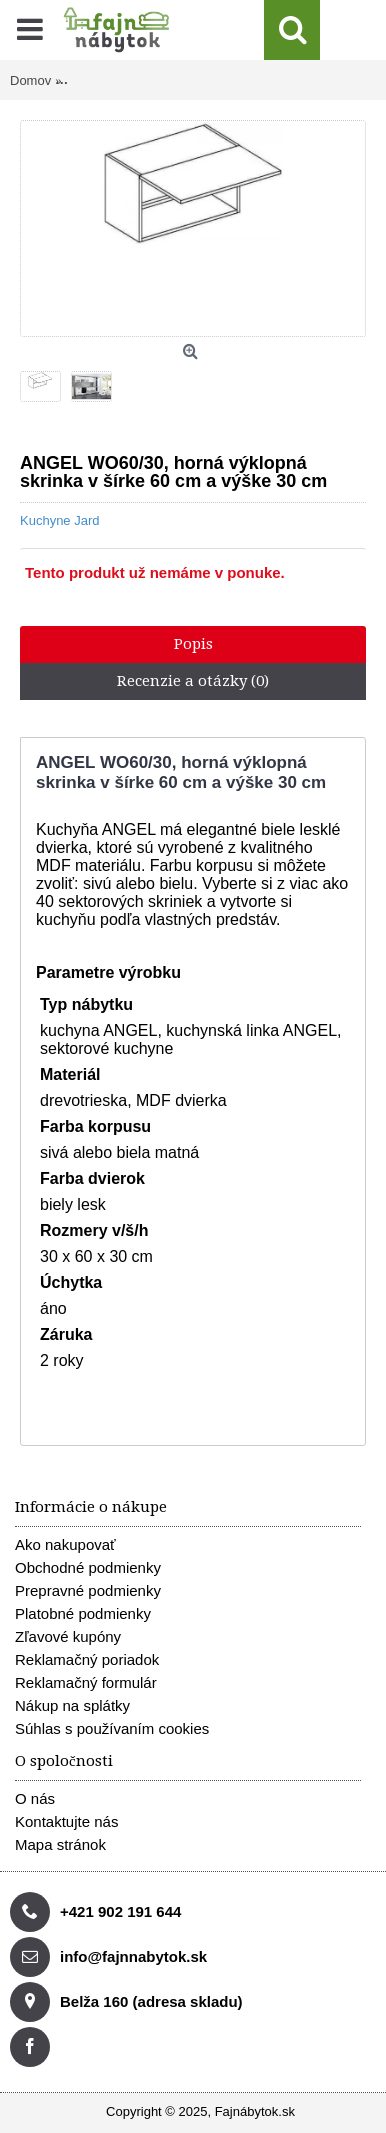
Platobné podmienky (83, 1613)
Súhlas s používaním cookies (112, 1728)
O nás (35, 1798)
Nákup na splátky (72, 1705)
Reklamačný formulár (86, 1682)
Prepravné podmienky (88, 1590)
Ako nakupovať (65, 1544)
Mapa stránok (60, 1844)
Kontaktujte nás (66, 1821)
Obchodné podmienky (88, 1567)
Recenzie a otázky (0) (193, 681)
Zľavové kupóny (68, 1636)
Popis (193, 644)
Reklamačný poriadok (87, 1659)
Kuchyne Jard (60, 520)
